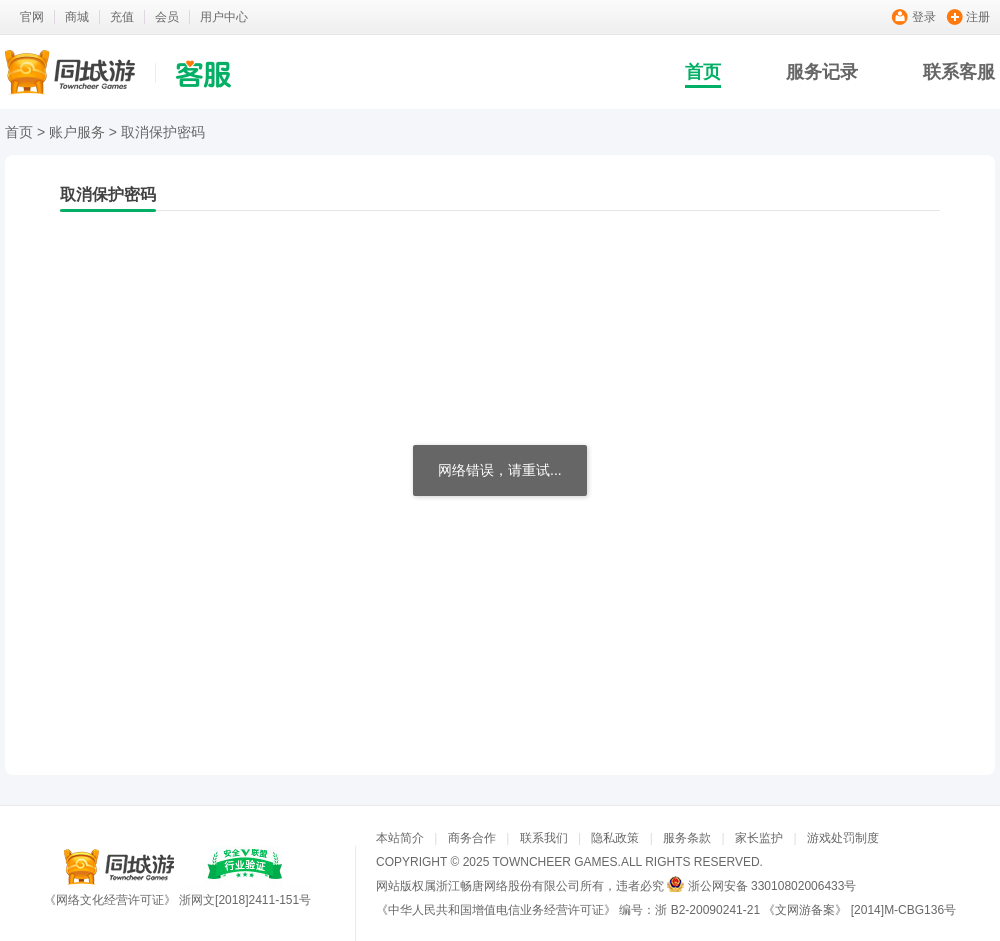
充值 (122, 17)
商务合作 (472, 838)
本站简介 (400, 838)
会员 (167, 17)
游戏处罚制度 (843, 838)
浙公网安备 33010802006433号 (772, 886)
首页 (703, 72)
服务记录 (822, 72)
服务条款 (687, 838)
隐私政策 (615, 838)
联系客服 (959, 72)
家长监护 (759, 838)
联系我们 (544, 838)
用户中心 (224, 17)
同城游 (119, 867)
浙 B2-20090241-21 (707, 910)
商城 (77, 17)
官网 (32, 17)
